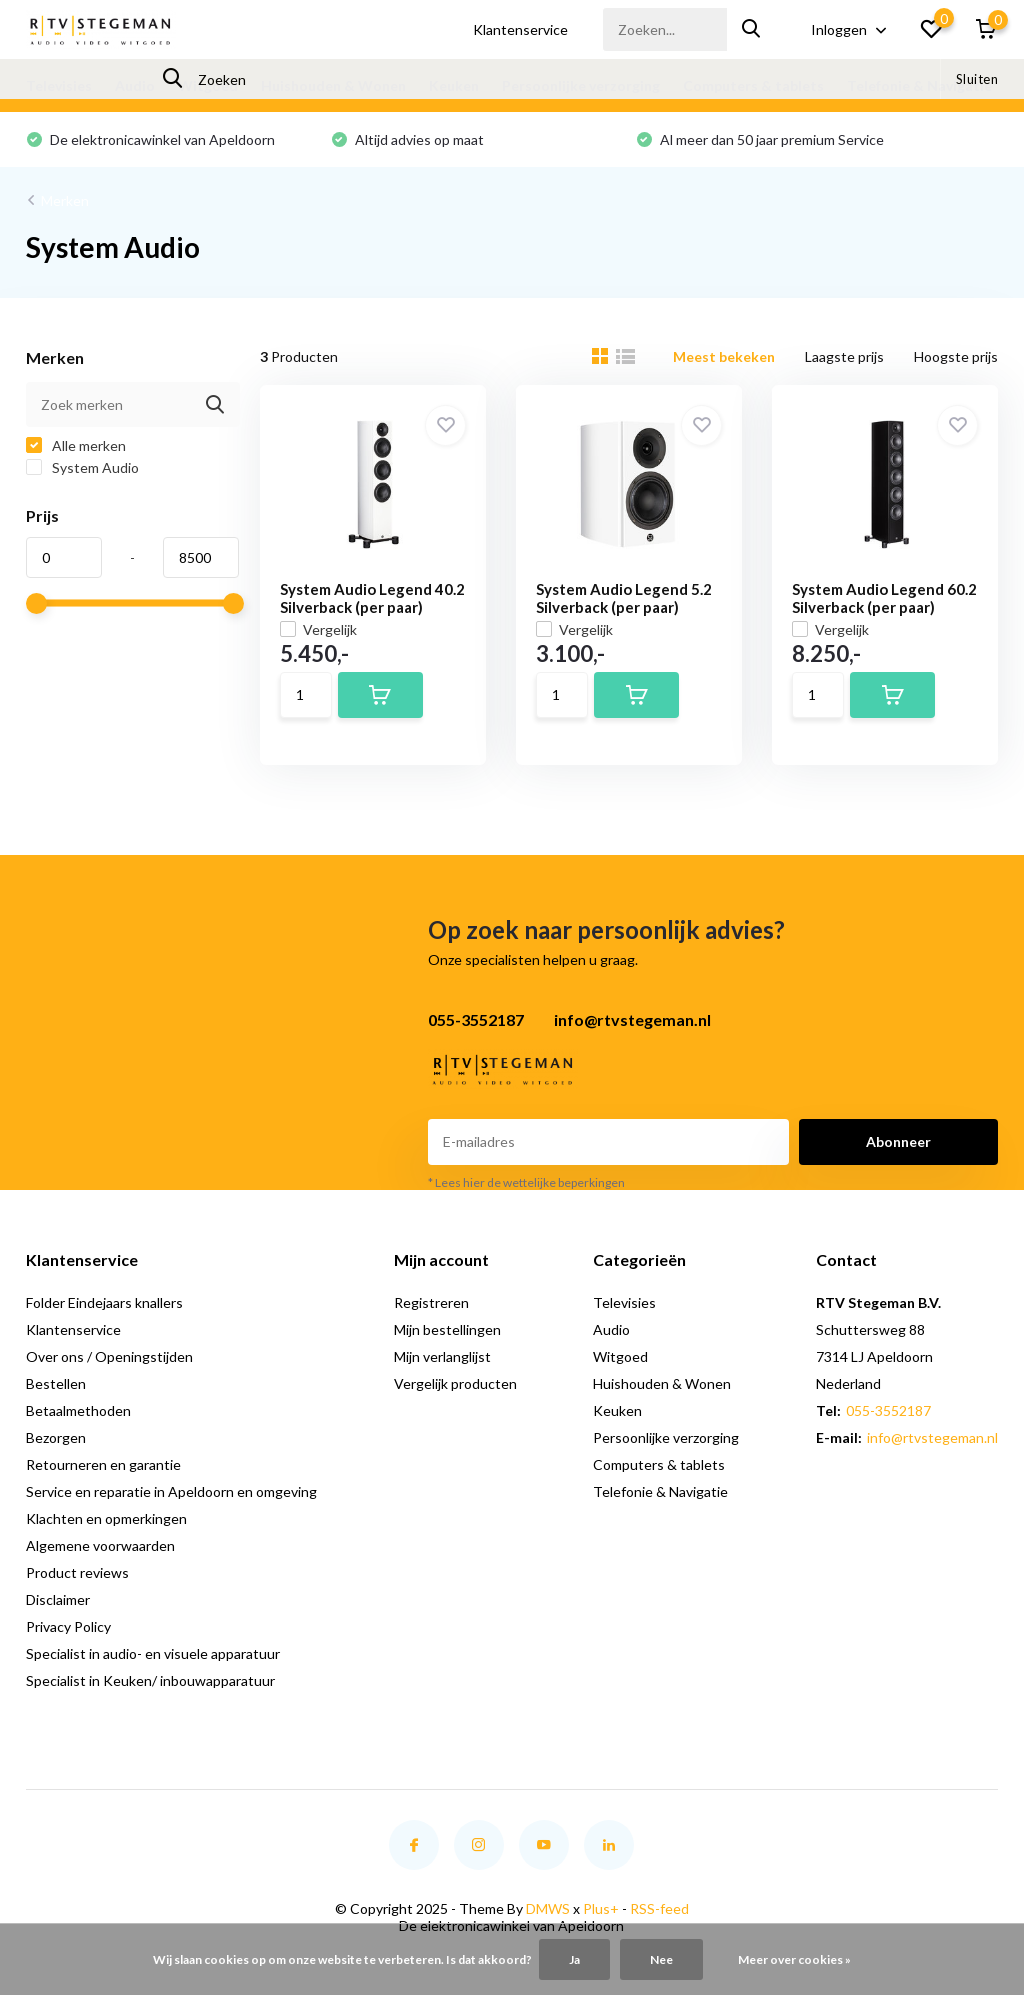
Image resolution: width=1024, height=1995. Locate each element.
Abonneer (898, 1141)
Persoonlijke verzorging (581, 85)
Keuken (454, 85)
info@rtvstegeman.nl (932, 1437)
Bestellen (56, 1383)
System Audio (82, 467)
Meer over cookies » (794, 1959)
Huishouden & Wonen (333, 85)
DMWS (548, 1908)
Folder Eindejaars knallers (104, 1302)
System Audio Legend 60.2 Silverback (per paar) (884, 598)
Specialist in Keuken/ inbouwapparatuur (150, 1680)
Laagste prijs (844, 356)
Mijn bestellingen (447, 1329)
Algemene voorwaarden (100, 1545)
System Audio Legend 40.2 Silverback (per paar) (372, 598)
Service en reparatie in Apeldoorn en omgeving (171, 1491)
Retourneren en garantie (103, 1464)
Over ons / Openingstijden (109, 1356)
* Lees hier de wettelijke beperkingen (526, 1182)
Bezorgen (56, 1437)
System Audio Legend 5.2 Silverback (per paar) (624, 598)
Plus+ (601, 1908)
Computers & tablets (753, 85)
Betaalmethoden (78, 1410)
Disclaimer (58, 1599)
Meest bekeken (724, 356)
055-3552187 (888, 1410)
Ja (574, 1959)
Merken (65, 200)
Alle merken (76, 445)
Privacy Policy (68, 1626)
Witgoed (208, 85)
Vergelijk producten (455, 1383)
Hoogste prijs (956, 356)
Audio (135, 85)
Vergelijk (318, 629)
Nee (661, 1959)
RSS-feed (659, 1908)
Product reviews (77, 1572)
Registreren (431, 1302)
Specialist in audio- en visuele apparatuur (153, 1653)
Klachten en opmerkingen (106, 1518)
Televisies (59, 85)
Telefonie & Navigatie (919, 85)
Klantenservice (520, 29)
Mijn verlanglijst (442, 1356)
